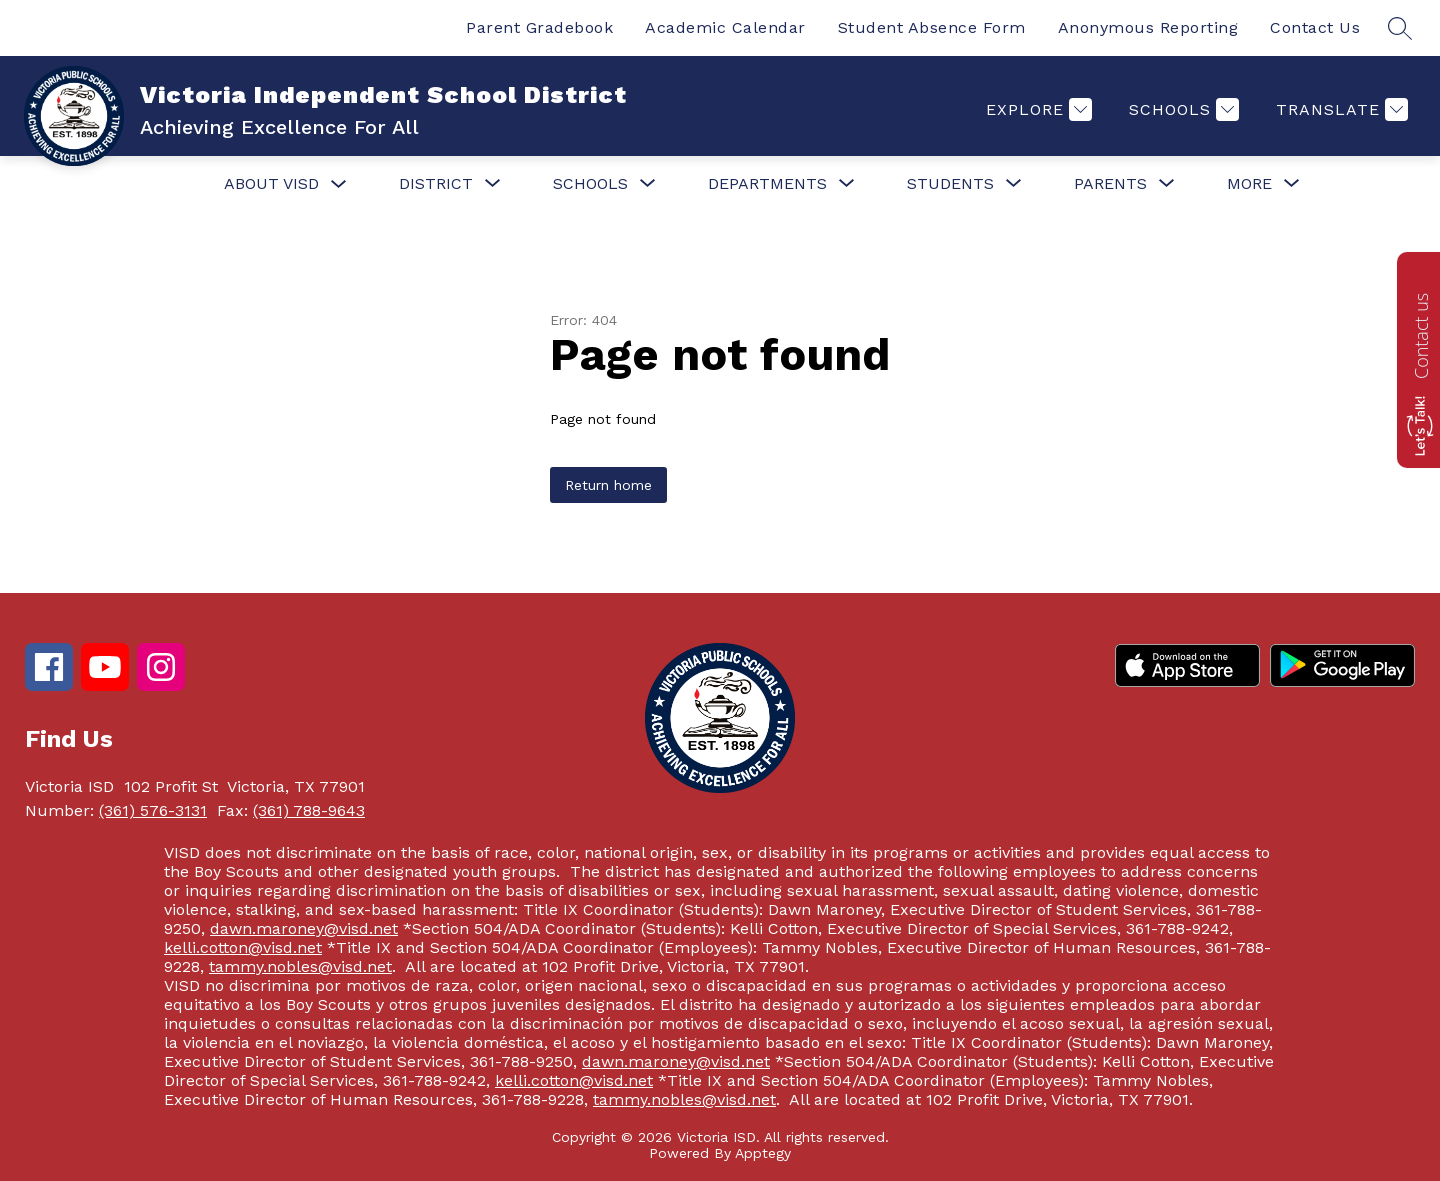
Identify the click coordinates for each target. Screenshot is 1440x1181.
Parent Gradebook (539, 27)
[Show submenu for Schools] (590, 184)
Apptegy (763, 1153)
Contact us (1421, 336)
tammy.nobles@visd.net (300, 966)
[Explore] (1036, 109)
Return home (608, 485)
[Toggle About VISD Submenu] (339, 184)
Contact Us (1315, 27)
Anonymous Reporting (1148, 27)
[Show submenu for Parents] (1110, 184)
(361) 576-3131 (153, 810)
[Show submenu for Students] (950, 184)
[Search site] (1400, 28)
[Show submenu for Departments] (767, 184)
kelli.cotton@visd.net (243, 947)
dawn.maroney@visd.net (304, 928)
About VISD (271, 183)
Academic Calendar (725, 27)
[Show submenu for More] (1249, 184)
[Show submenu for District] (436, 184)
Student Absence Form (932, 27)
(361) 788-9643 (309, 810)
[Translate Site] (1339, 109)
